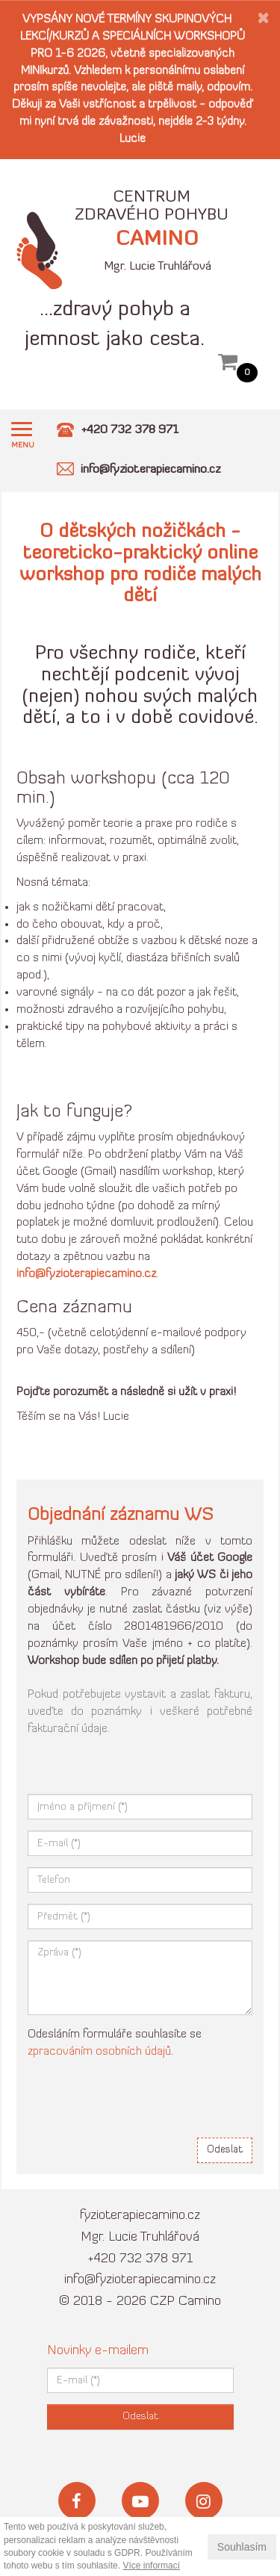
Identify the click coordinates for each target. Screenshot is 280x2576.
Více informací (151, 2565)
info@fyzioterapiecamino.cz (140, 2280)
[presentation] (141, 2097)
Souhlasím (242, 2547)
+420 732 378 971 (140, 2259)
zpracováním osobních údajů (99, 2052)
